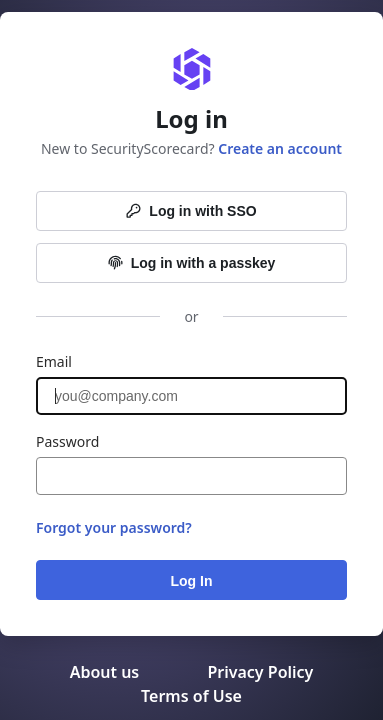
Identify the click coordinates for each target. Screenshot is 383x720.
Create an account (280, 148)
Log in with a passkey (192, 263)
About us (107, 672)
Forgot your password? (114, 527)
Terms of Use (191, 696)
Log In (192, 581)
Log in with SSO (191, 211)
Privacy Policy (260, 672)
